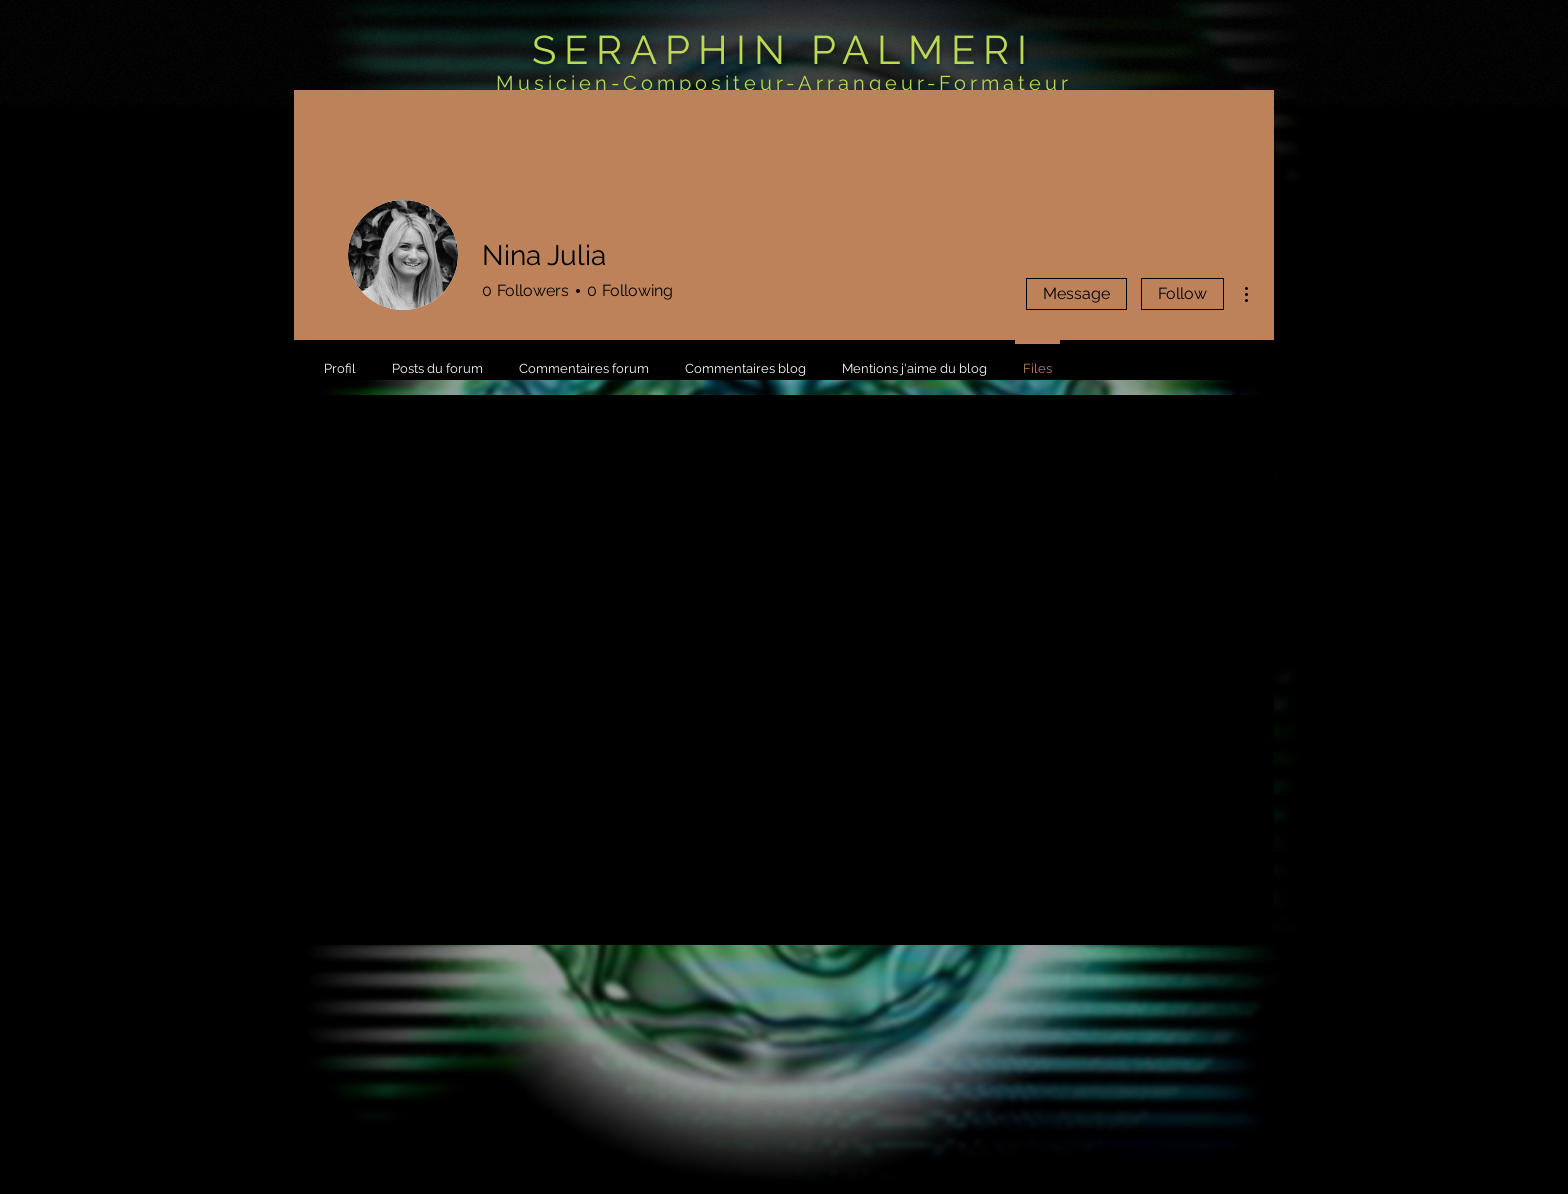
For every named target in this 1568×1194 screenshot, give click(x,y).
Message (1076, 293)
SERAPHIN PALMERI (783, 49)
